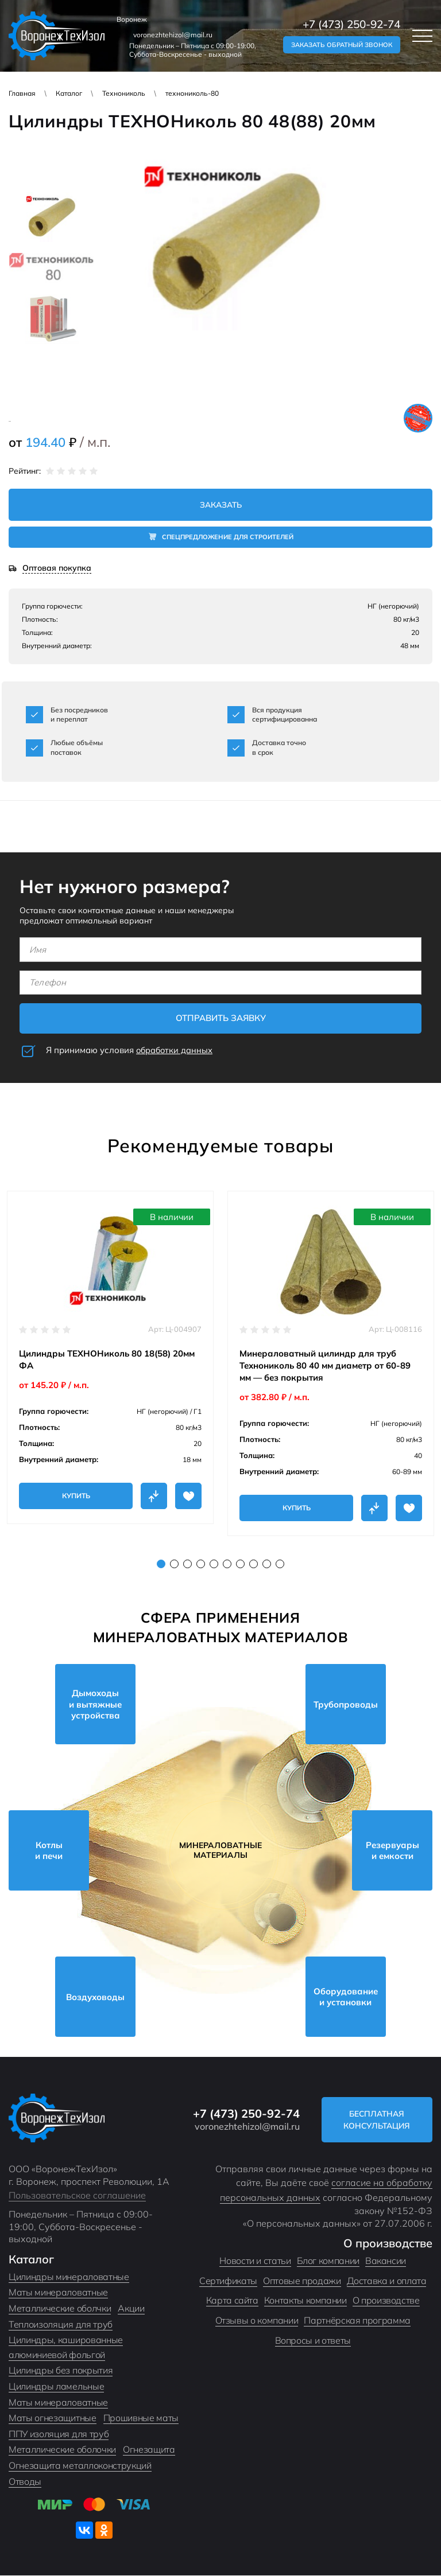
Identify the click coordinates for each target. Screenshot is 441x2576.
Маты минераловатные (58, 2292)
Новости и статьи (255, 2261)
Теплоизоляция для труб (61, 2324)
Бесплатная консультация (380, 2120)
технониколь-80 (192, 93)
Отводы (25, 2481)
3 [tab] (187, 1564)
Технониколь (123, 93)
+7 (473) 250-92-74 (351, 24)
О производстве (386, 2300)
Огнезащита (149, 2450)
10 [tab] (280, 1564)
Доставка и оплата (387, 2280)
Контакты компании (305, 2300)
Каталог (69, 93)
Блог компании (328, 2261)
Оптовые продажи (302, 2280)
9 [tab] (266, 1564)
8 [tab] (253, 1564)
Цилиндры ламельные (56, 2386)
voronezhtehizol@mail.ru (172, 34)
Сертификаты (228, 2280)
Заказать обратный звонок (341, 45)
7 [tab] (240, 1564)
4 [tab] (200, 1564)
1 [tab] (161, 1564)
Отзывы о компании (257, 2320)
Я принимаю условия (130, 1050)
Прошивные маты (141, 2418)
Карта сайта (232, 2300)
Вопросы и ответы (313, 2340)
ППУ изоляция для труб (59, 2433)
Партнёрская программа (357, 2320)
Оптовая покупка (56, 569)
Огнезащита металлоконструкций (80, 2465)
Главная (22, 93)
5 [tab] (214, 1564)
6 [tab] (227, 1564)
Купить (76, 1495)
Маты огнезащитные (52, 2418)
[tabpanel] (110, 1357)
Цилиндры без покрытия (61, 2370)
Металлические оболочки (62, 2450)
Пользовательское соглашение (77, 2195)
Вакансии (385, 2261)
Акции (131, 2308)
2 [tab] (174, 1564)
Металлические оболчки (60, 2308)
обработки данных (175, 1050)
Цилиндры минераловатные (69, 2276)
